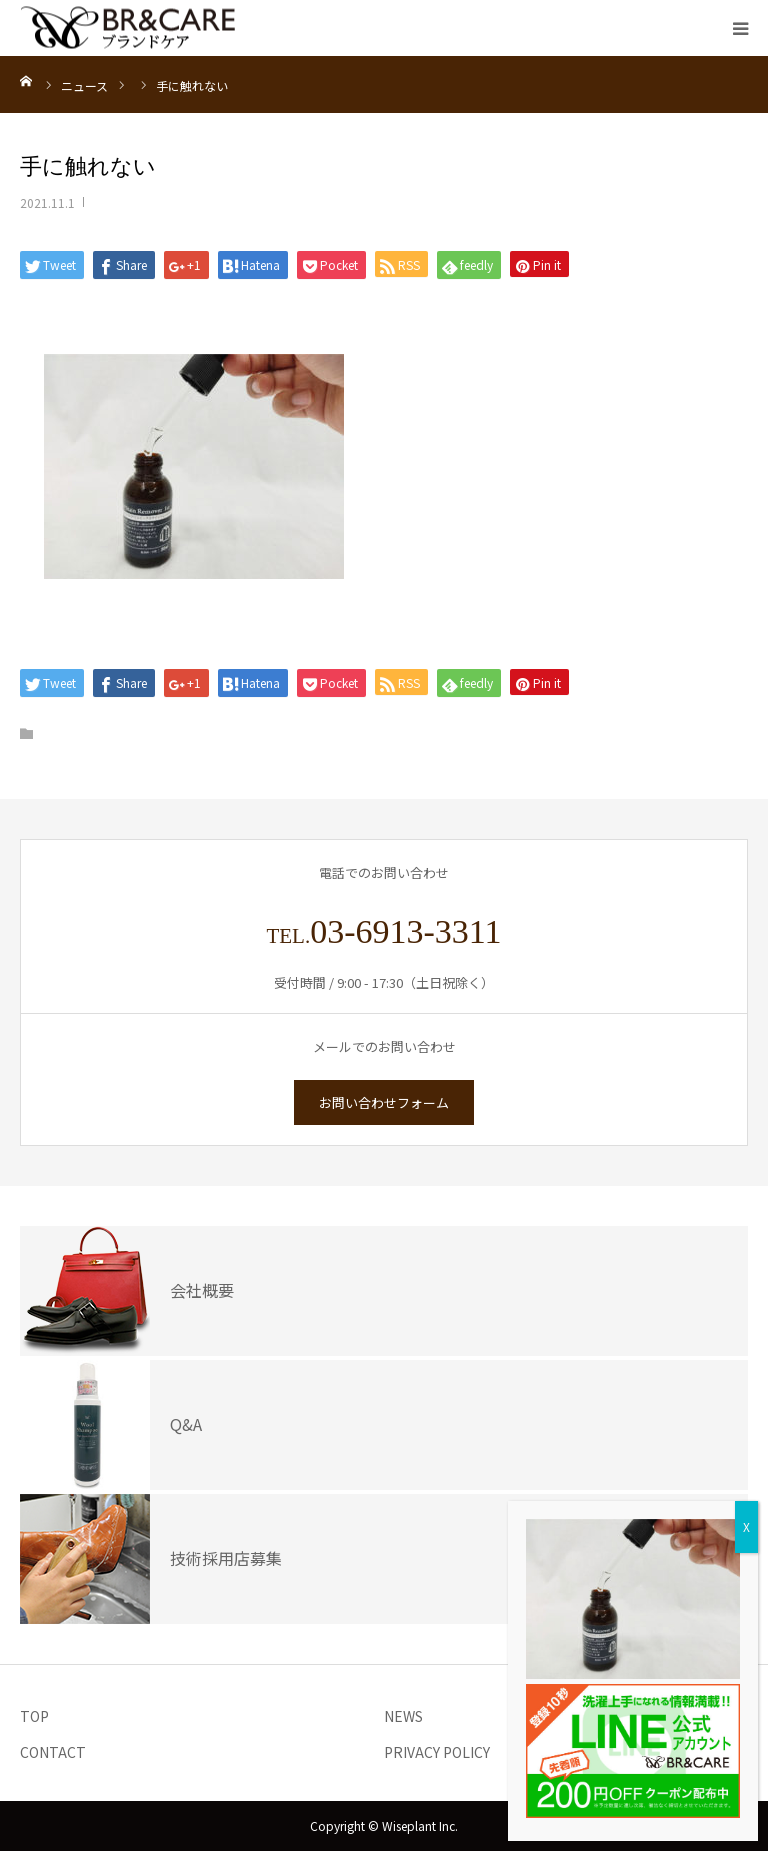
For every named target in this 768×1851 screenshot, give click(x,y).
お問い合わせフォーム (384, 1102)
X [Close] (746, 1526)
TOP (34, 1716)
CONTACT (53, 1752)
